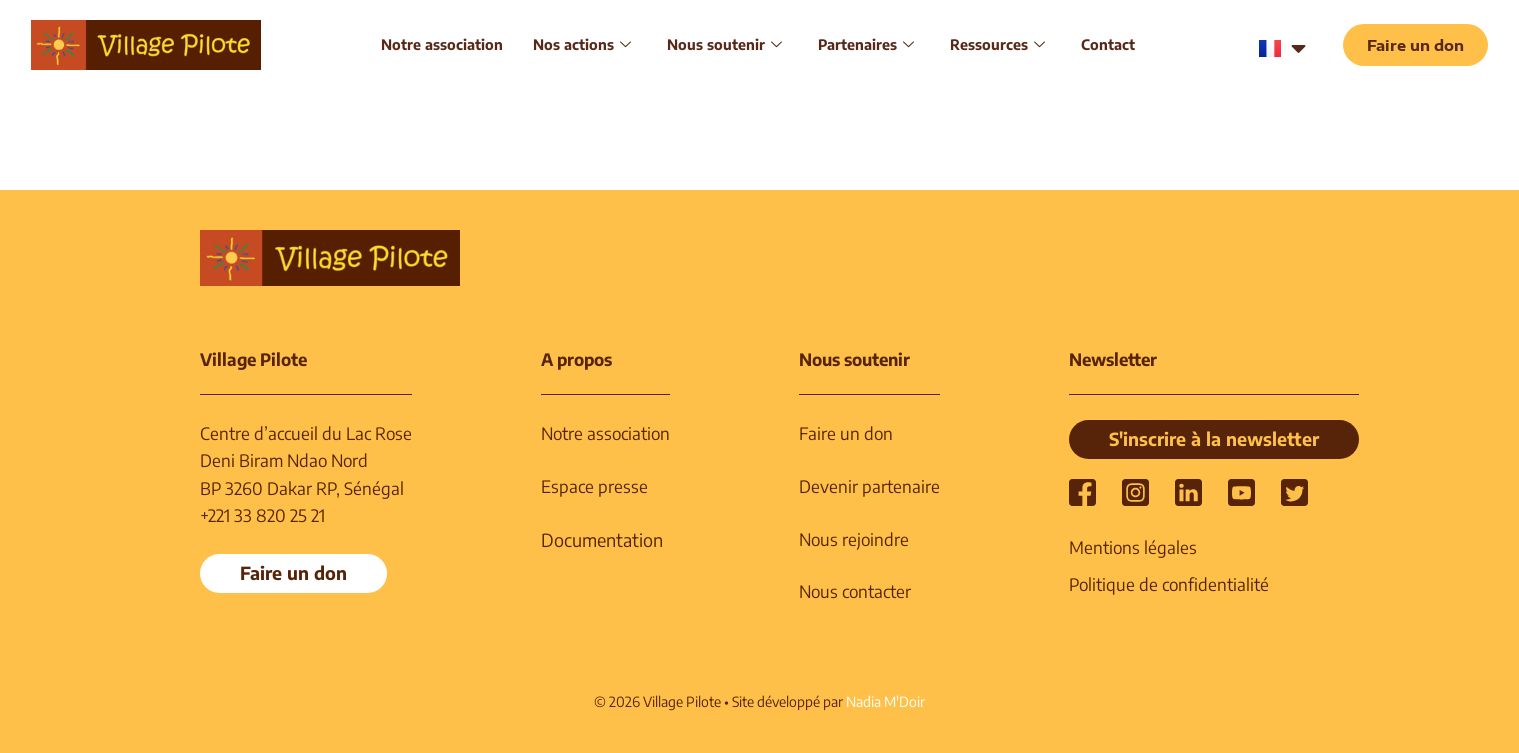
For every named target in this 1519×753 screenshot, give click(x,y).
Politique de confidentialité (1169, 584)
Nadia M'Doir (885, 701)
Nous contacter (855, 591)
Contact (1108, 44)
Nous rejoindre (854, 539)
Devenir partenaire (869, 486)
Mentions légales (1133, 547)
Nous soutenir (724, 44)
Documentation (602, 539)
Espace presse (594, 486)
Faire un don (846, 433)
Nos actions (582, 44)
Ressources (997, 44)
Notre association (442, 44)
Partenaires (866, 44)
